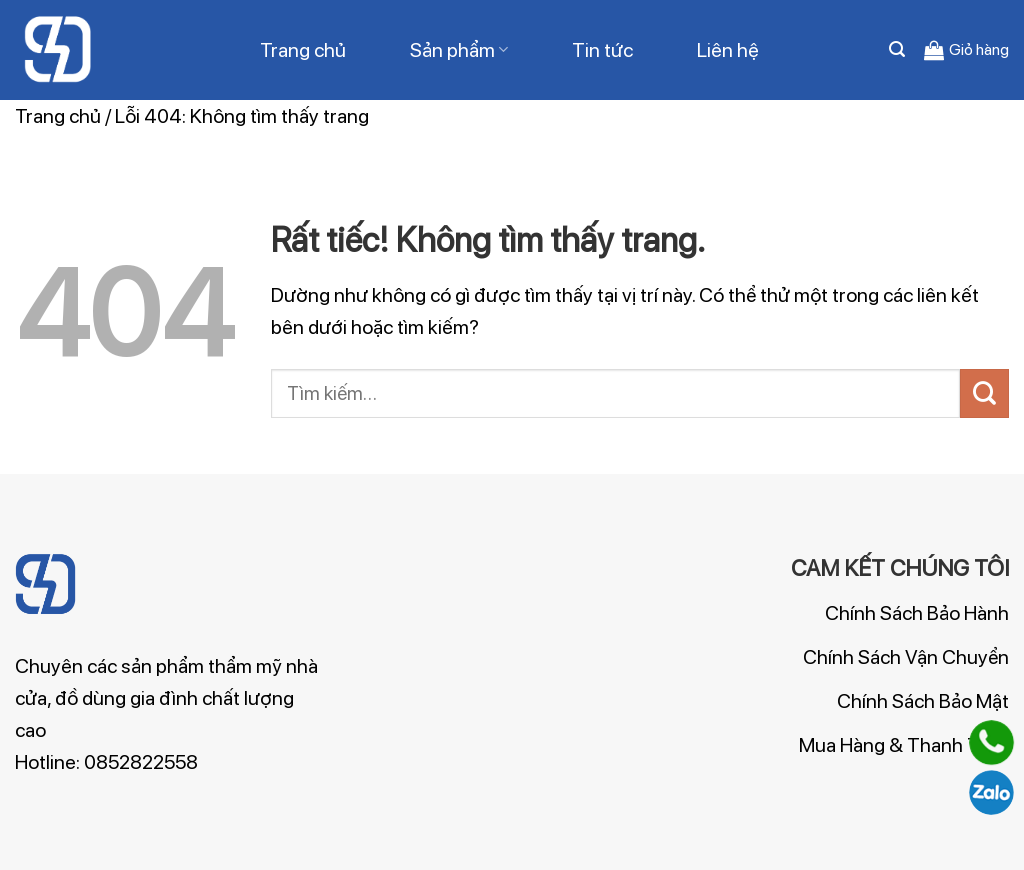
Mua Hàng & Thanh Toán (904, 745)
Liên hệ (728, 50)
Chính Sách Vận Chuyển (906, 657)
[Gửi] (984, 393)
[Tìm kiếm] (897, 49)
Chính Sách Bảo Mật (923, 701)
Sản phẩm (459, 50)
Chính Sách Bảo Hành (917, 613)
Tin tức (602, 50)
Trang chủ (303, 50)
